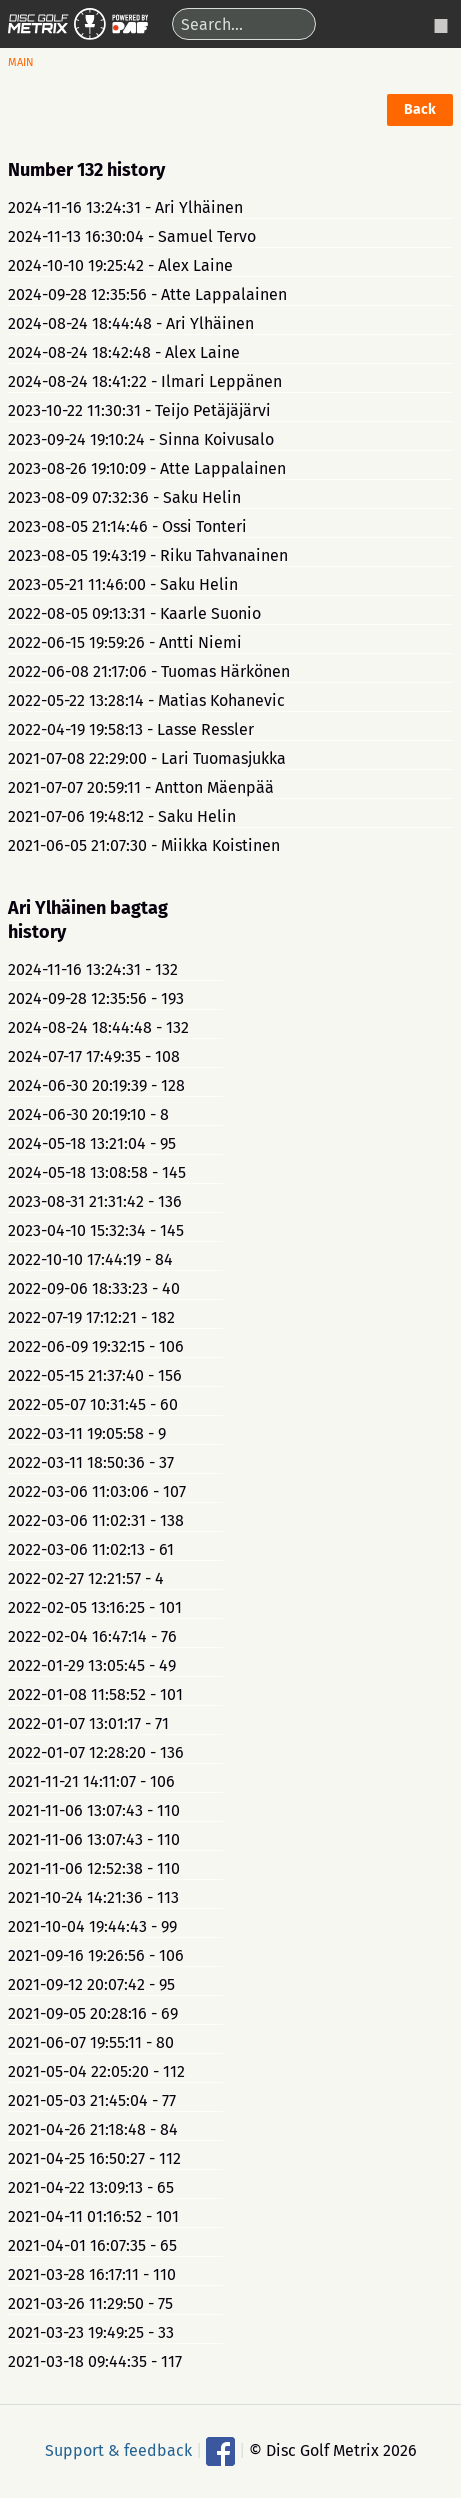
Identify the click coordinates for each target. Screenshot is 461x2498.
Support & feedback (118, 2449)
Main (21, 62)
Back (420, 109)
